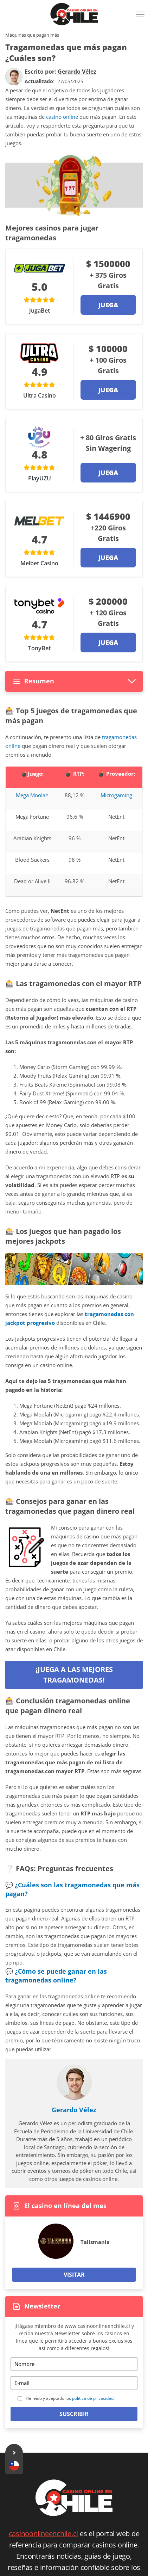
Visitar (74, 2275)
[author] (13, 76)
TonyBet (39, 648)
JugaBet (39, 310)
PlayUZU (39, 478)
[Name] (74, 2364)
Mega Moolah (32, 795)
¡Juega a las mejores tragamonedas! (74, 1675)
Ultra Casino (39, 395)
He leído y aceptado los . (70, 2398)
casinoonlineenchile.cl (43, 2533)
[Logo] (74, 14)
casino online (62, 116)
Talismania (95, 2241)
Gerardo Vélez (74, 2110)
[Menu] (141, 17)
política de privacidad (93, 2398)
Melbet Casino (39, 563)
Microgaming (116, 795)
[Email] (74, 2383)
